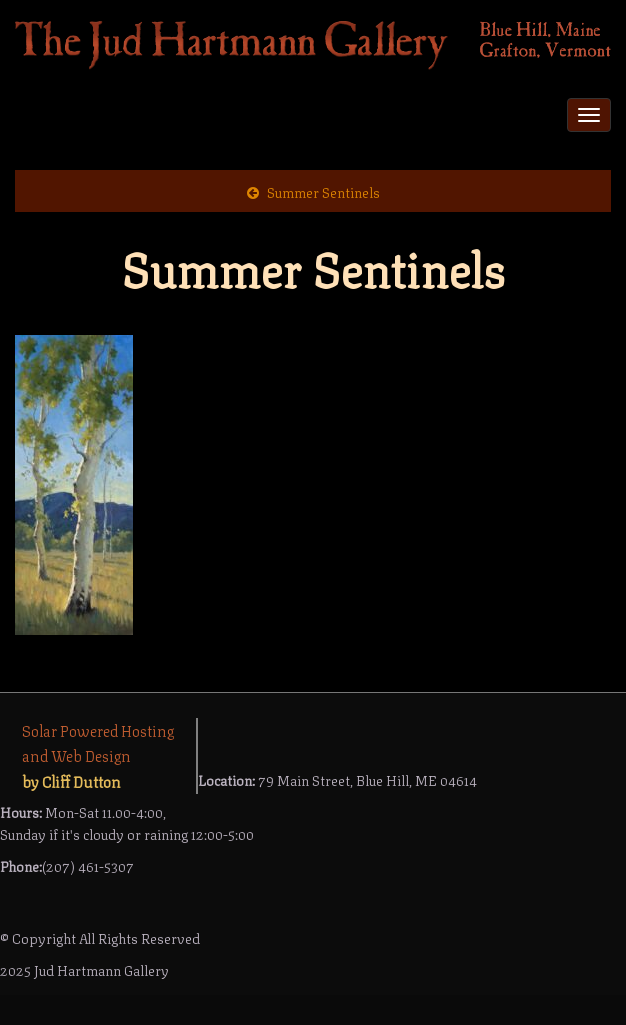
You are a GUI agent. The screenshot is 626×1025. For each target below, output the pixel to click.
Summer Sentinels (323, 191)
